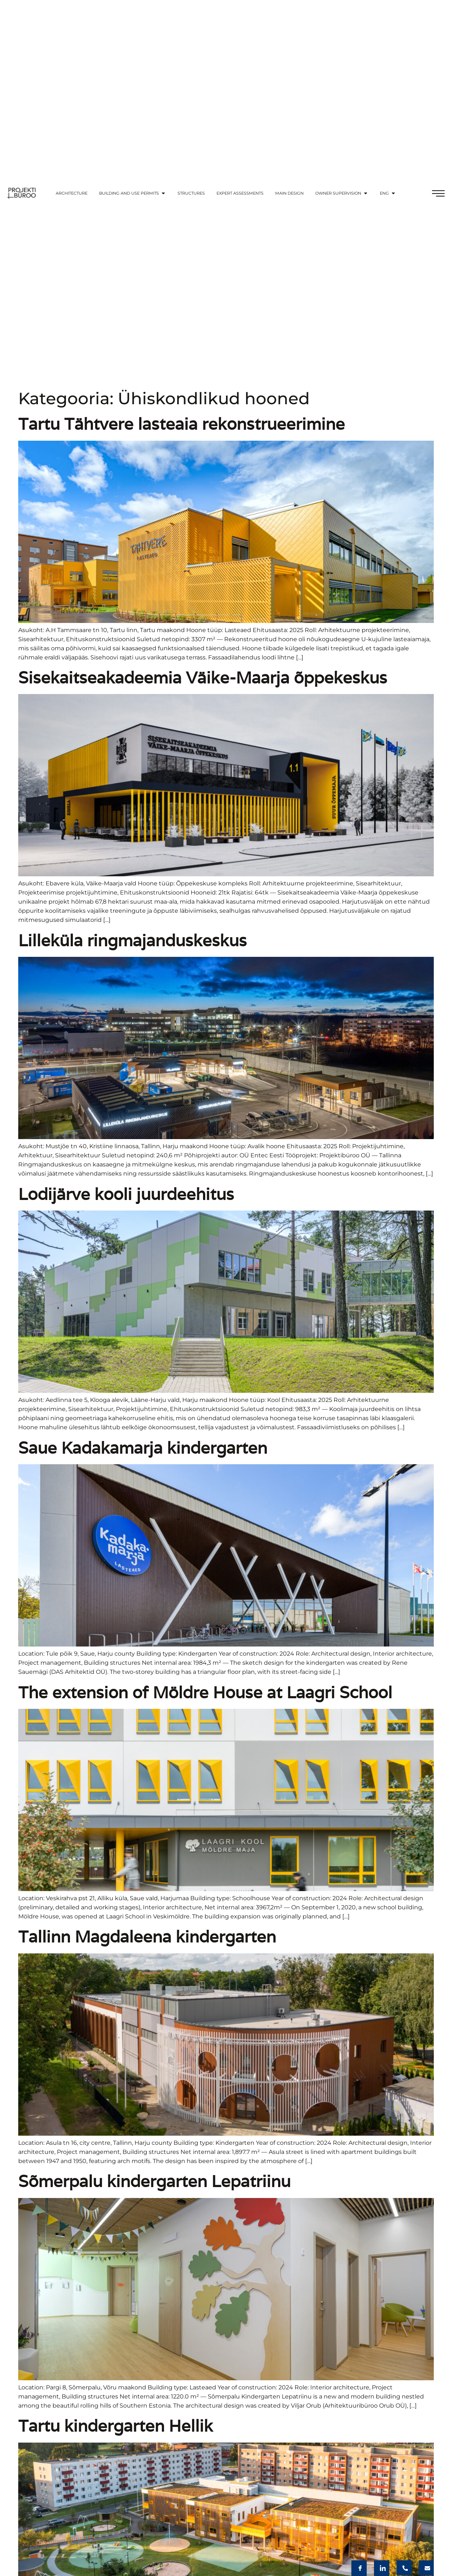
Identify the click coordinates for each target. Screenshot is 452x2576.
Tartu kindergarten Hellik (115, 2425)
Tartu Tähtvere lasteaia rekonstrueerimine (181, 423)
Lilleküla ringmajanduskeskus (132, 940)
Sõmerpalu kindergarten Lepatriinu (154, 2181)
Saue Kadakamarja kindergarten (142, 1447)
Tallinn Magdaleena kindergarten (147, 1936)
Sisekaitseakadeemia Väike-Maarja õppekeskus (202, 677)
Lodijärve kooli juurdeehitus (126, 1194)
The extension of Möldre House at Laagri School (205, 1692)
